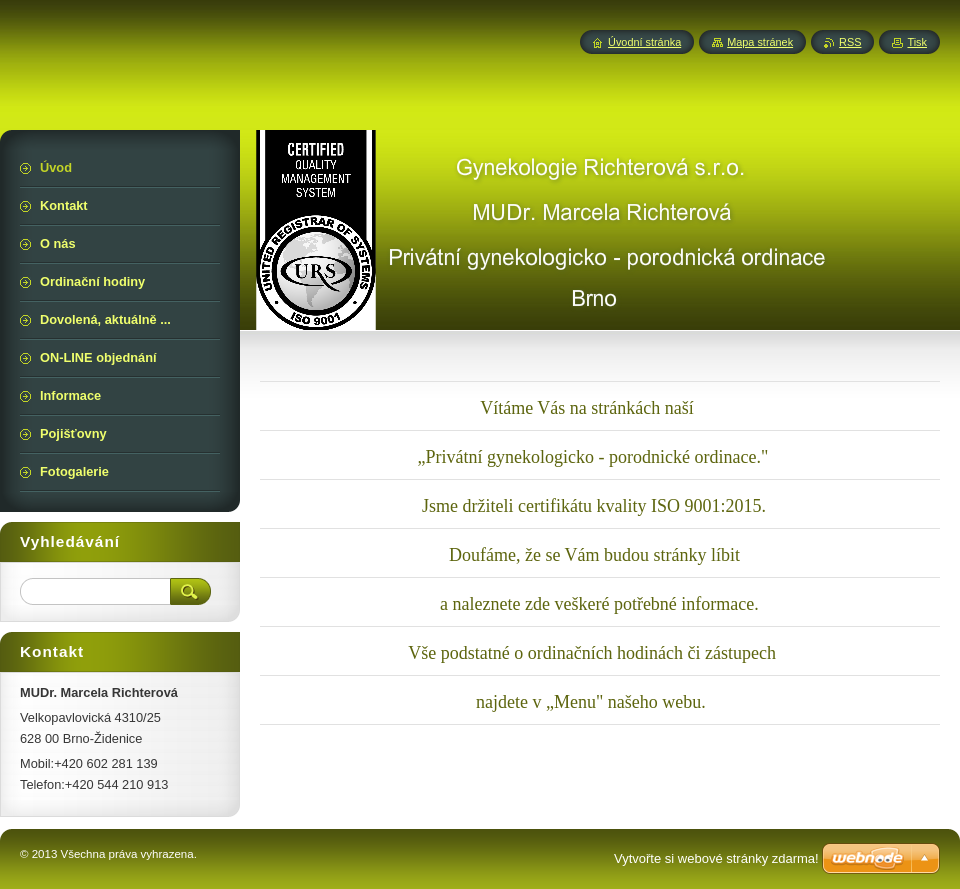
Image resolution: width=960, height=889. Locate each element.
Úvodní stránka (644, 42)
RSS (850, 42)
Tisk (917, 42)
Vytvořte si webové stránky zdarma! (716, 858)
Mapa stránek (760, 42)
